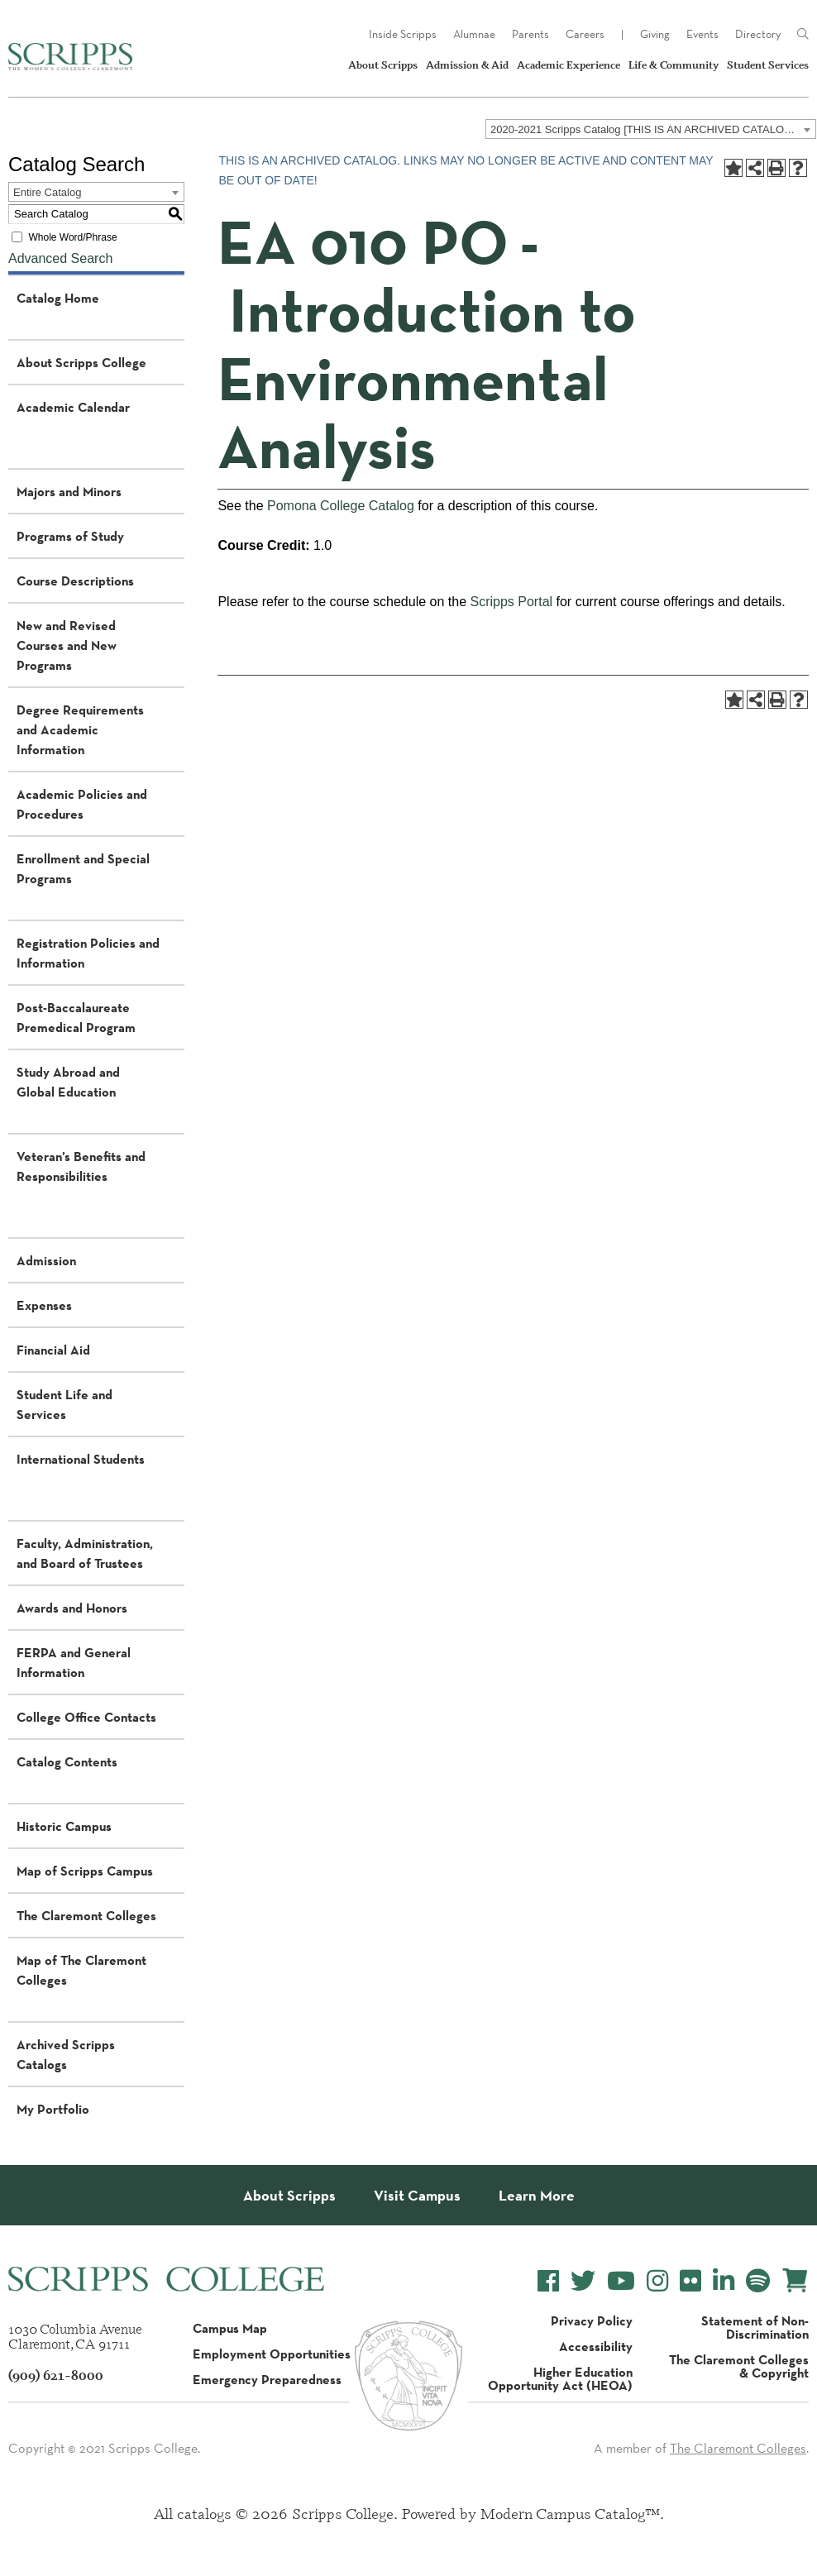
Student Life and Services (64, 1404)
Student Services (768, 65)
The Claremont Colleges (86, 1915)
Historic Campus (64, 1826)
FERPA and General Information (74, 1662)
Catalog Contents (67, 1761)
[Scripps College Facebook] (548, 2281)
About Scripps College (81, 362)
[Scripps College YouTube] (621, 2281)
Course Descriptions (75, 580)
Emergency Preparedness (267, 2379)
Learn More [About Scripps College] (537, 2195)
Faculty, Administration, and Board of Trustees (85, 1553)
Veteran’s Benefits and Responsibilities (81, 1166)
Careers (585, 33)
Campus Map (230, 2328)
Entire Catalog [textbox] (47, 192)
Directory (758, 33)
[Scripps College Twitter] (583, 2281)
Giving (655, 33)
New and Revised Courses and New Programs (67, 645)
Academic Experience (568, 65)
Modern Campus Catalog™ (570, 2513)
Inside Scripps (403, 33)
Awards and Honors (72, 1607)
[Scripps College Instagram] (657, 2281)
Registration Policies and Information (88, 952)
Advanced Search (60, 258)
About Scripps (383, 65)
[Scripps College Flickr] (690, 2281)
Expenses (44, 1305)
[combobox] (650, 129)
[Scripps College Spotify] (758, 2281)
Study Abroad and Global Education (68, 1081)
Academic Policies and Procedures (82, 804)
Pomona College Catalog (340, 506)
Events (702, 33)
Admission (46, 1260)
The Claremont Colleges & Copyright (739, 2366)
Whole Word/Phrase (72, 236)
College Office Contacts (86, 1717)
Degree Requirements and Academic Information (80, 729)
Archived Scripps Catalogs (66, 2054)
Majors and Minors (69, 491)
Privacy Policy (592, 2320)
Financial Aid (53, 1349)
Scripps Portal (511, 602)
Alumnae (474, 33)
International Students (81, 1458)
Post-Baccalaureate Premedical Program (76, 1017)
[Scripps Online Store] (795, 2280)
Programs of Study (70, 536)
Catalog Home (58, 297)
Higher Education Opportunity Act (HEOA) (560, 2378)
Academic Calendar (73, 407)
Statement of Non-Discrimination (755, 2327)
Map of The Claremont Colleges (81, 1970)
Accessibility (596, 2346)
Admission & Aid (467, 65)
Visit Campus (417, 2195)
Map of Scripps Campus (85, 1870)
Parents (530, 33)
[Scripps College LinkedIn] (723, 2281)
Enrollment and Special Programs (83, 868)
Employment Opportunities (272, 2353)
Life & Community (673, 65)
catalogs (204, 2513)
